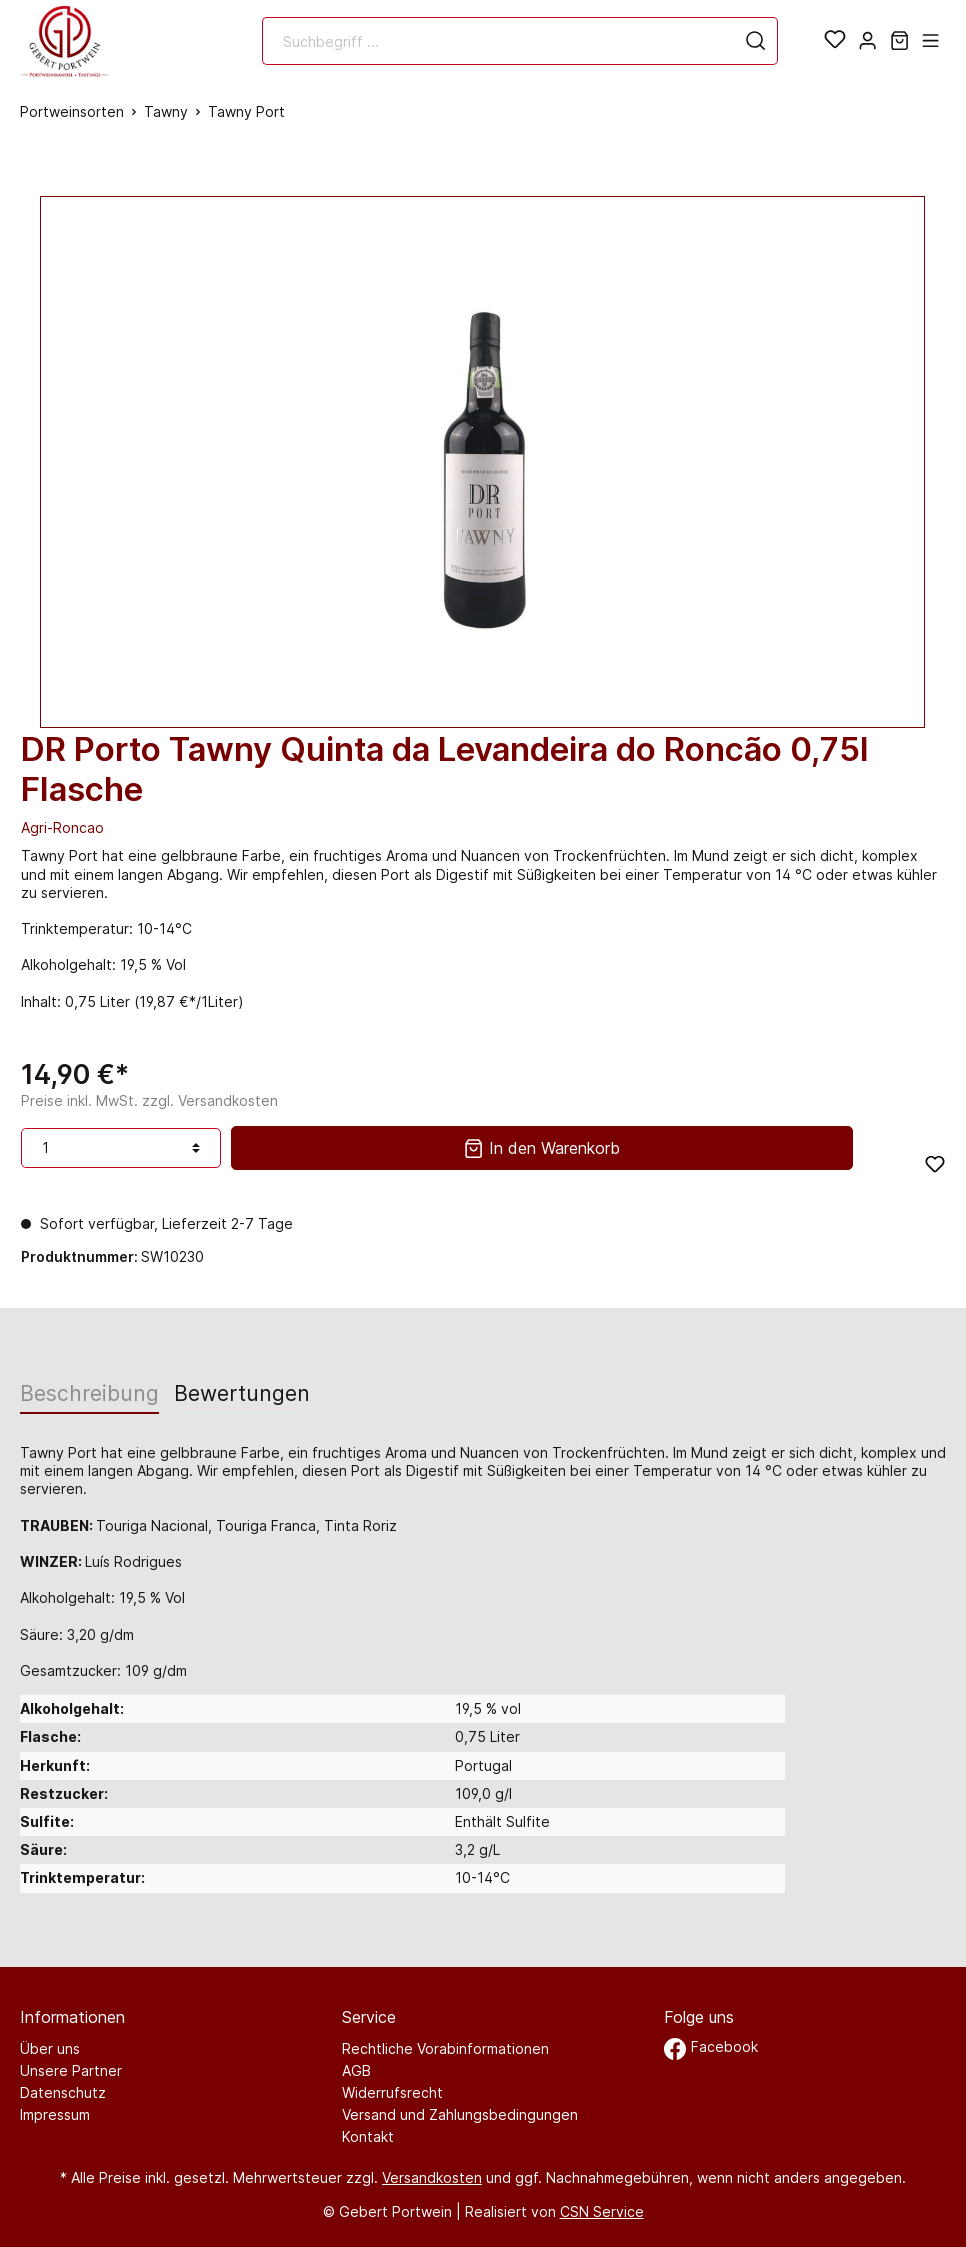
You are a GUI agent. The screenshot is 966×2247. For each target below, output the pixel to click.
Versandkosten (432, 2177)
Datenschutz (63, 2092)
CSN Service (602, 2211)
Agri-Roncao (62, 827)
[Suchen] (756, 41)
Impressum (55, 2114)
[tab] (89, 1393)
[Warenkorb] (899, 41)
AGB (356, 2070)
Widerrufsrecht (392, 2092)
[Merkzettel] (835, 41)
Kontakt (368, 2136)
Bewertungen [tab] (242, 1393)
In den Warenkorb (541, 1146)
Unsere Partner (71, 2070)
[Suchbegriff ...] (499, 41)
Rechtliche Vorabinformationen (445, 2048)
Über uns (50, 2048)
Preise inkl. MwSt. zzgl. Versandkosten (149, 1100)
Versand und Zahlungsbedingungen (460, 2114)
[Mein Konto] (867, 41)
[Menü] (930, 41)
